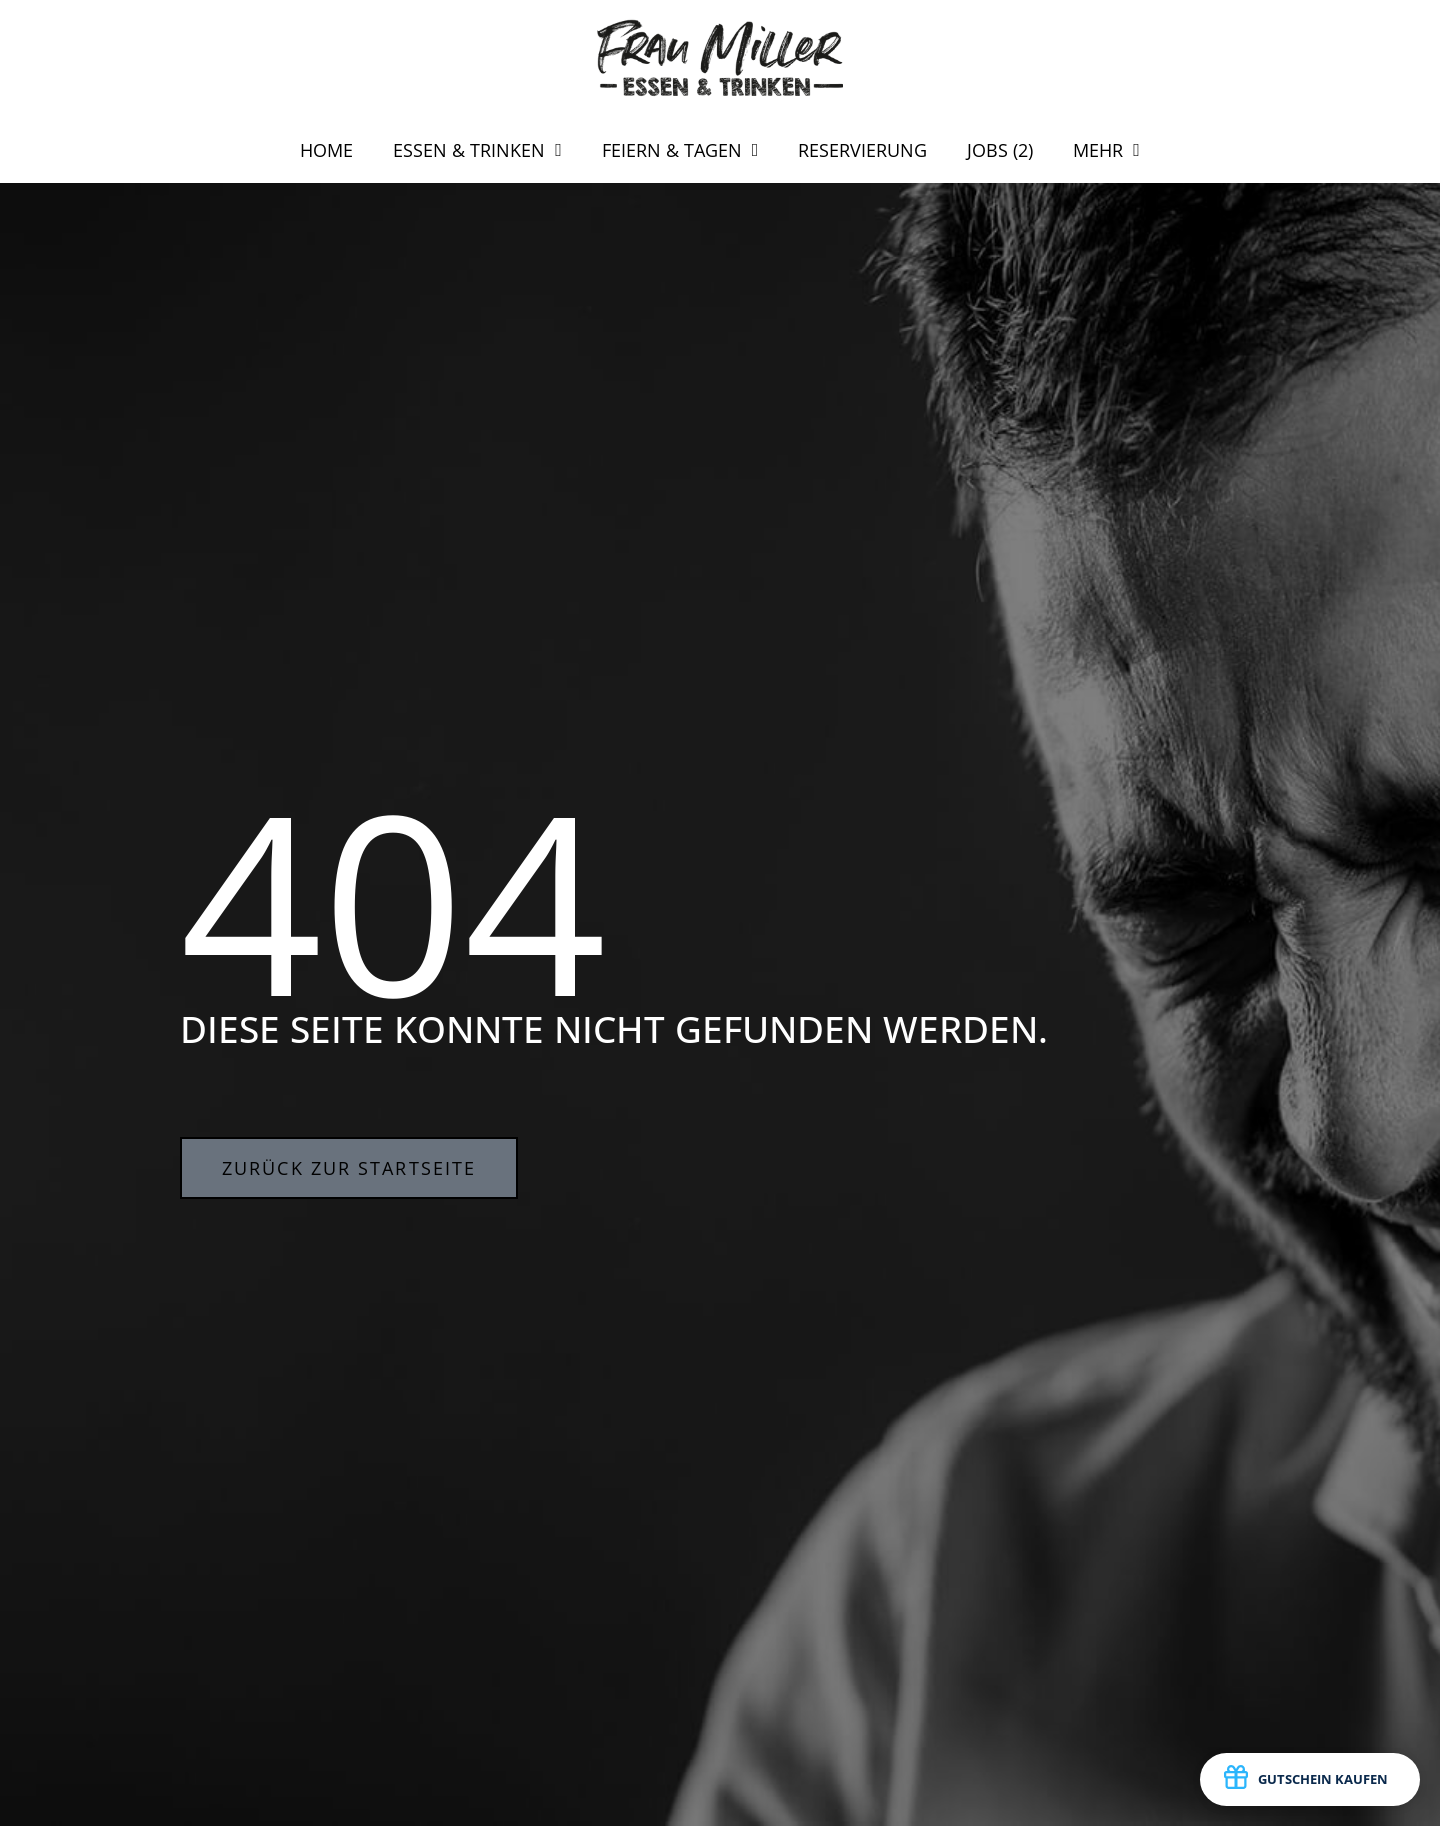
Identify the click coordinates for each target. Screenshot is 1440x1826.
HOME (326, 150)
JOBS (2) (1000, 150)
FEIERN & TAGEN (680, 150)
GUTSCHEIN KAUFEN (1306, 1780)
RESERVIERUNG (862, 150)
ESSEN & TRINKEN (477, 150)
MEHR (1106, 150)
